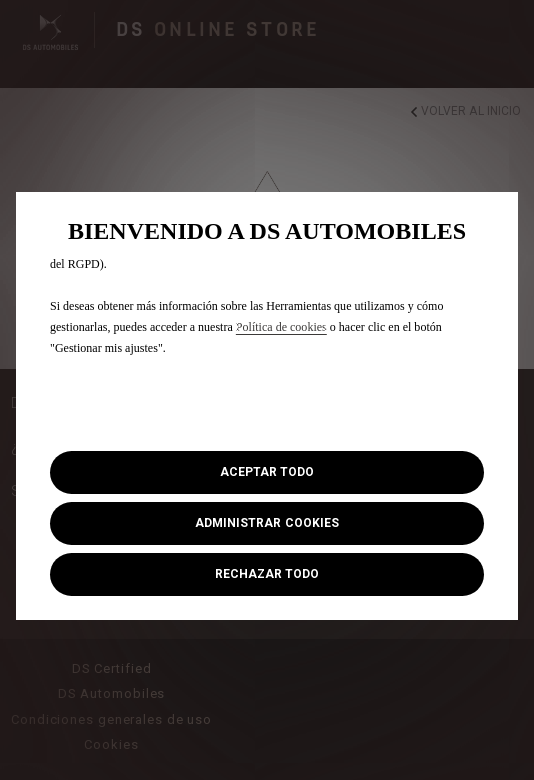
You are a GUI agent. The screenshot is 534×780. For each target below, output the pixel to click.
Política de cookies (281, 327)
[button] (267, 523)
